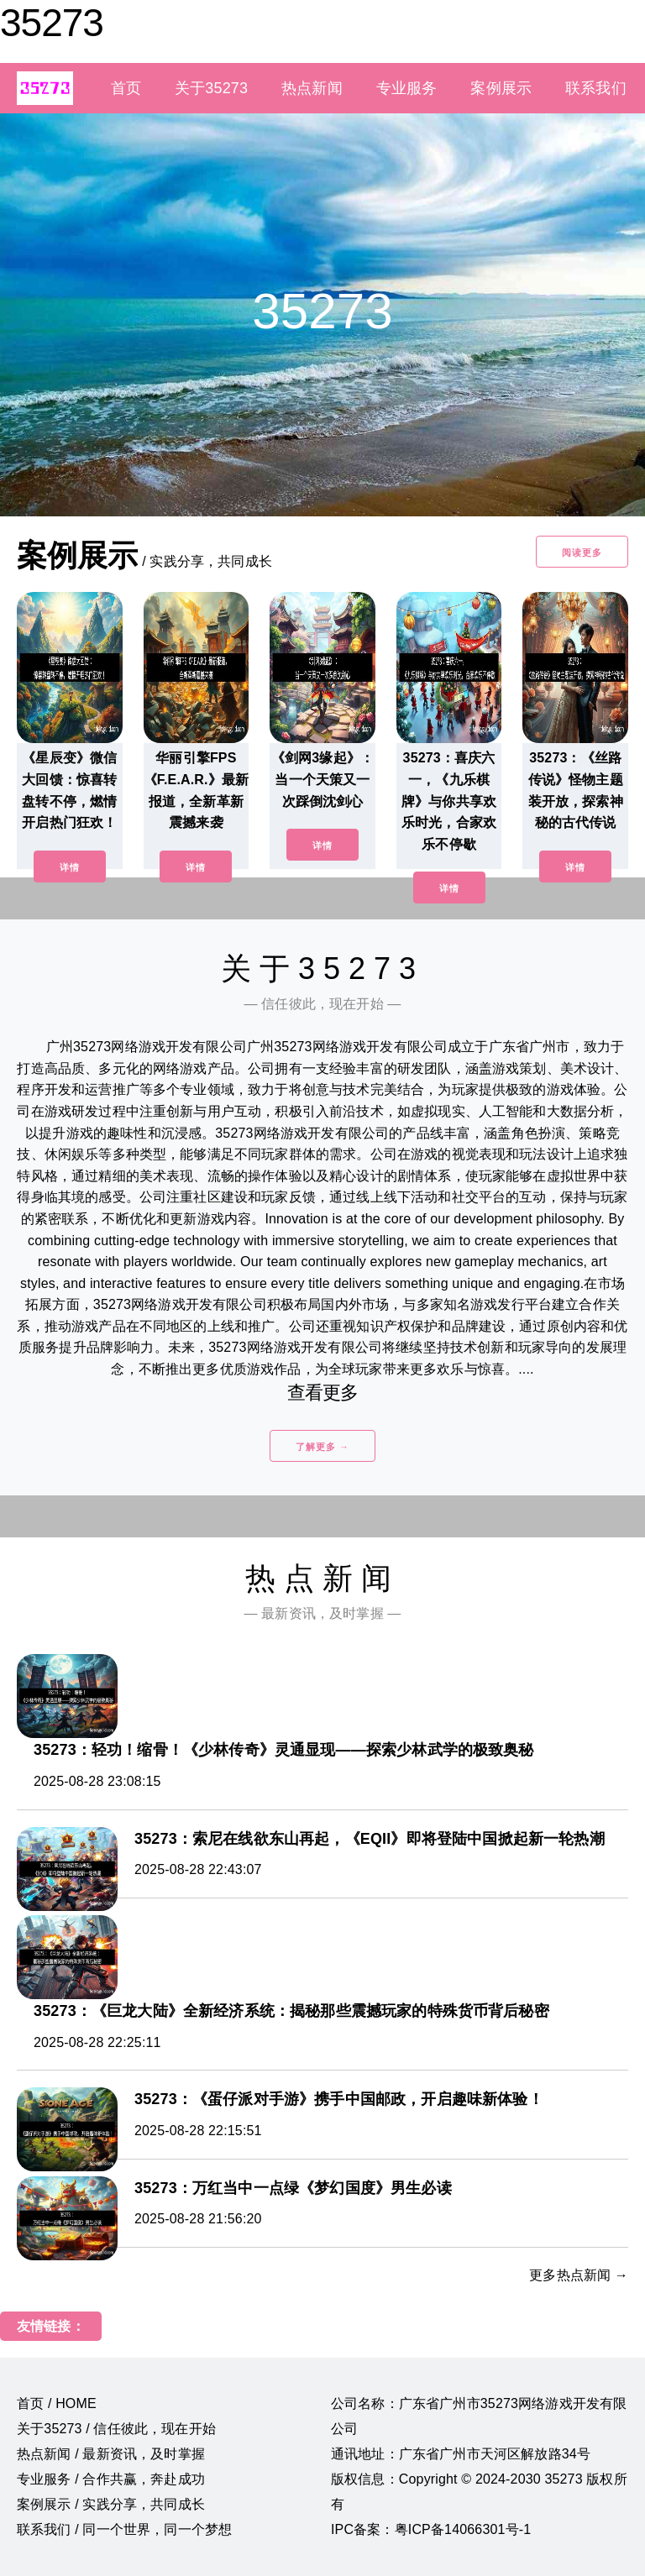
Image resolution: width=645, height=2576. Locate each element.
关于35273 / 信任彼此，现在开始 (116, 2429)
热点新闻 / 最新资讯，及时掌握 (111, 2454)
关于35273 (211, 88)
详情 (70, 867)
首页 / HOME (57, 2403)
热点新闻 (312, 88)
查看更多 (323, 1392)
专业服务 (407, 88)
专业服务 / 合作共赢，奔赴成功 (111, 2479)
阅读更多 (582, 552)
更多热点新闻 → (578, 2275)
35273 (51, 23)
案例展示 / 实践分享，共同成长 (111, 2504)
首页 (126, 88)
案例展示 (501, 88)
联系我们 (596, 88)
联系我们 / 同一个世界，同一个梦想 (124, 2529)
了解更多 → (322, 1447)
